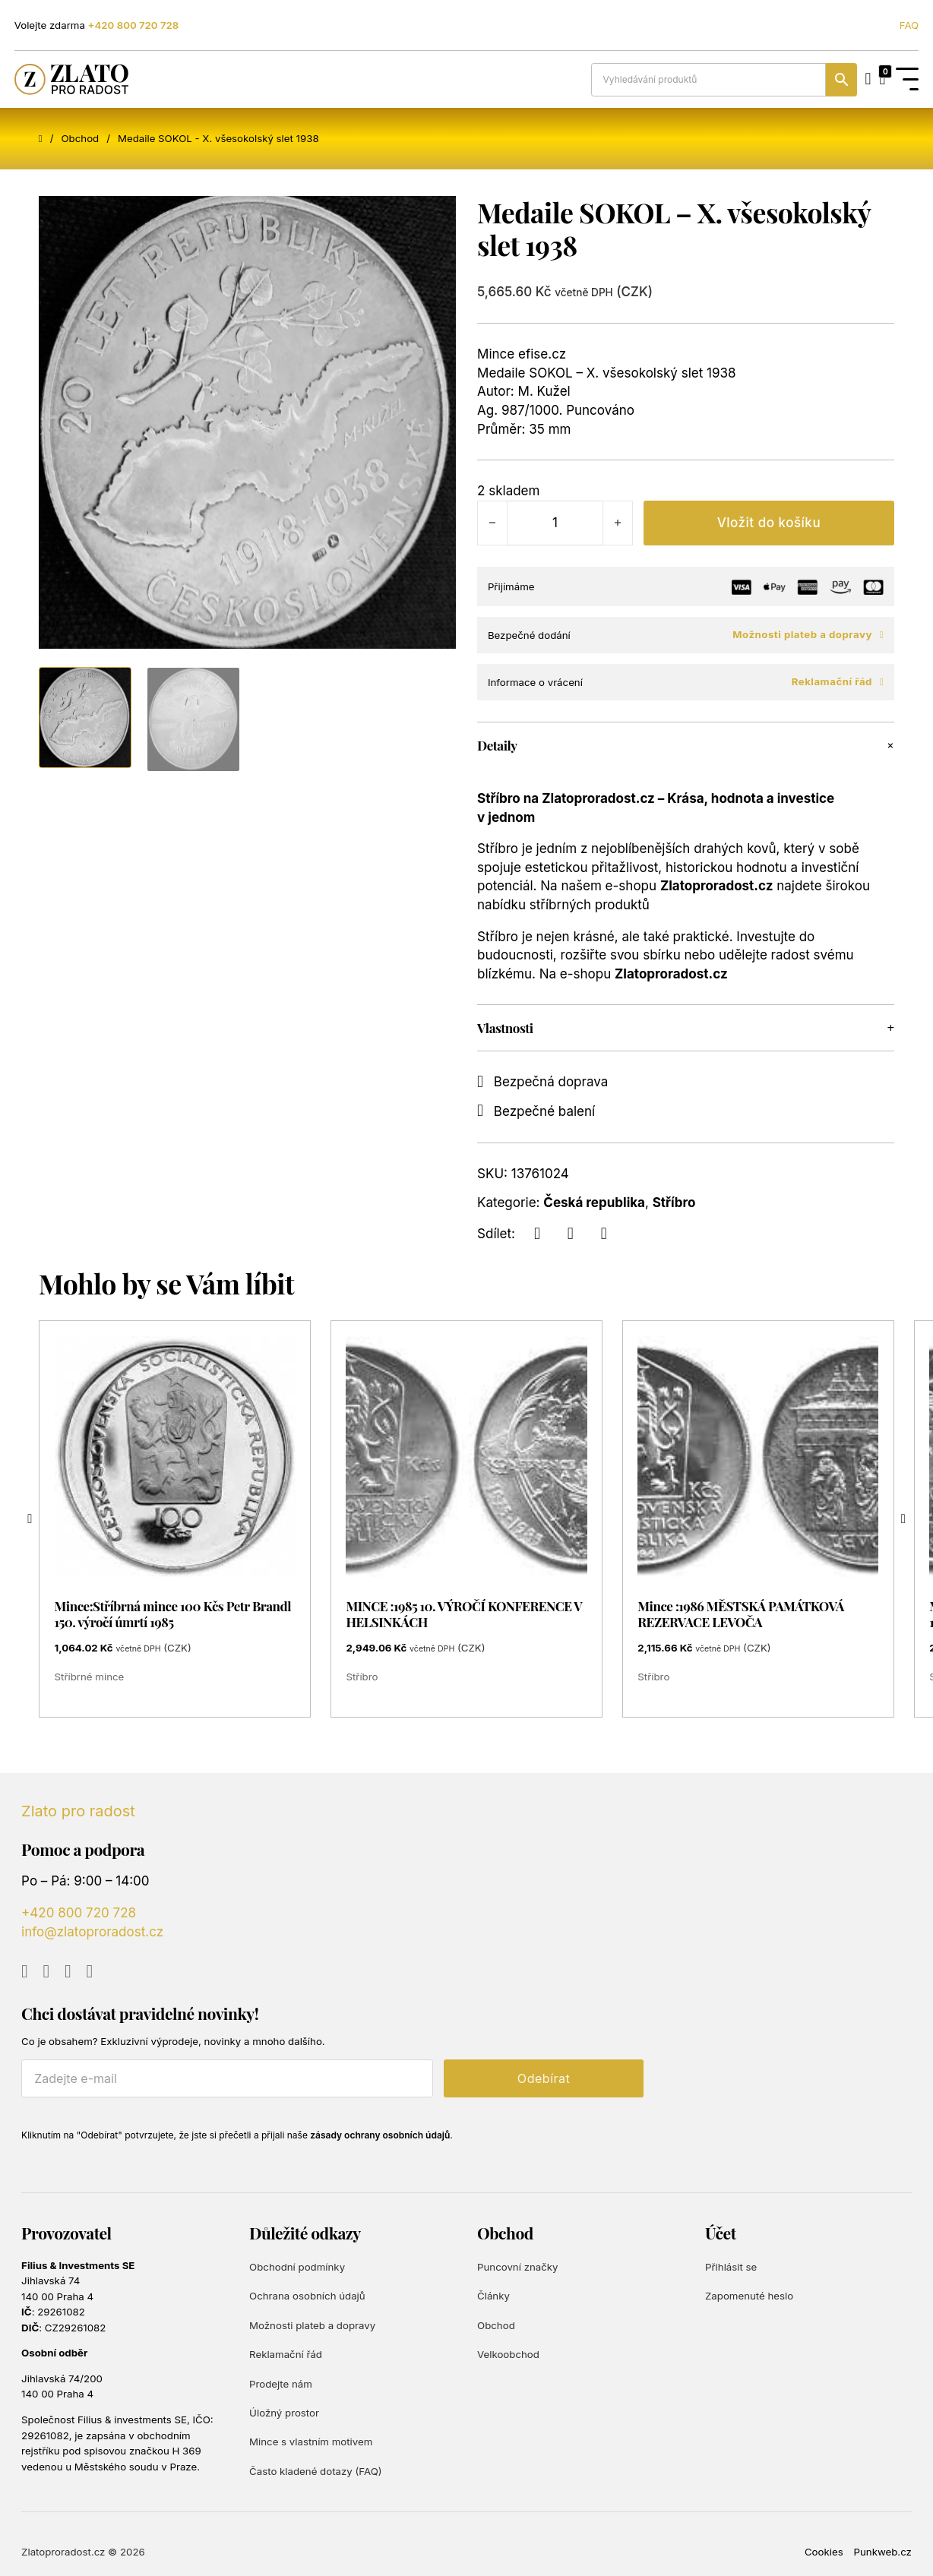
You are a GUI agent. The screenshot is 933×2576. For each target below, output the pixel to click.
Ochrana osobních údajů (307, 2296)
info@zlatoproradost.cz (92, 1931)
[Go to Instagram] (68, 1972)
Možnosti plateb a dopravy (808, 635)
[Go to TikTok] (90, 1972)
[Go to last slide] (29, 1519)
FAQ (909, 25)
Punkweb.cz (883, 2552)
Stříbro (674, 1202)
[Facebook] (537, 1234)
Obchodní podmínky (297, 2267)
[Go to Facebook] (46, 1972)
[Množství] (555, 523)
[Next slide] (903, 1519)
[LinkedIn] (604, 1234)
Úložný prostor (284, 2413)
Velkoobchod (508, 2354)
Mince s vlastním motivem (310, 2441)
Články (493, 2296)
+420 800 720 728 (133, 25)
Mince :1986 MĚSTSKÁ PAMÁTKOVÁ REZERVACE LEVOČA (740, 1613)
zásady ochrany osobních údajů (380, 2135)
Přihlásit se (731, 2267)
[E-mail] (227, 2078)
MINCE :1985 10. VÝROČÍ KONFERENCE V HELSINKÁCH (463, 1613)
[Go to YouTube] (24, 1972)
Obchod (80, 138)
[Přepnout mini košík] (882, 79)
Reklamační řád (838, 682)
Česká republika (594, 1202)
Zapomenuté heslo (749, 2296)
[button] (685, 745)
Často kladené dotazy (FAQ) (315, 2471)
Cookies (824, 2552)
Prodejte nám (280, 2384)
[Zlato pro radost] (71, 79)
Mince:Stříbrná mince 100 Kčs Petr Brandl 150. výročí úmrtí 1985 (173, 1613)
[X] (570, 1234)
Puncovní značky (517, 2267)
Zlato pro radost (78, 1811)
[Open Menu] (907, 80)
